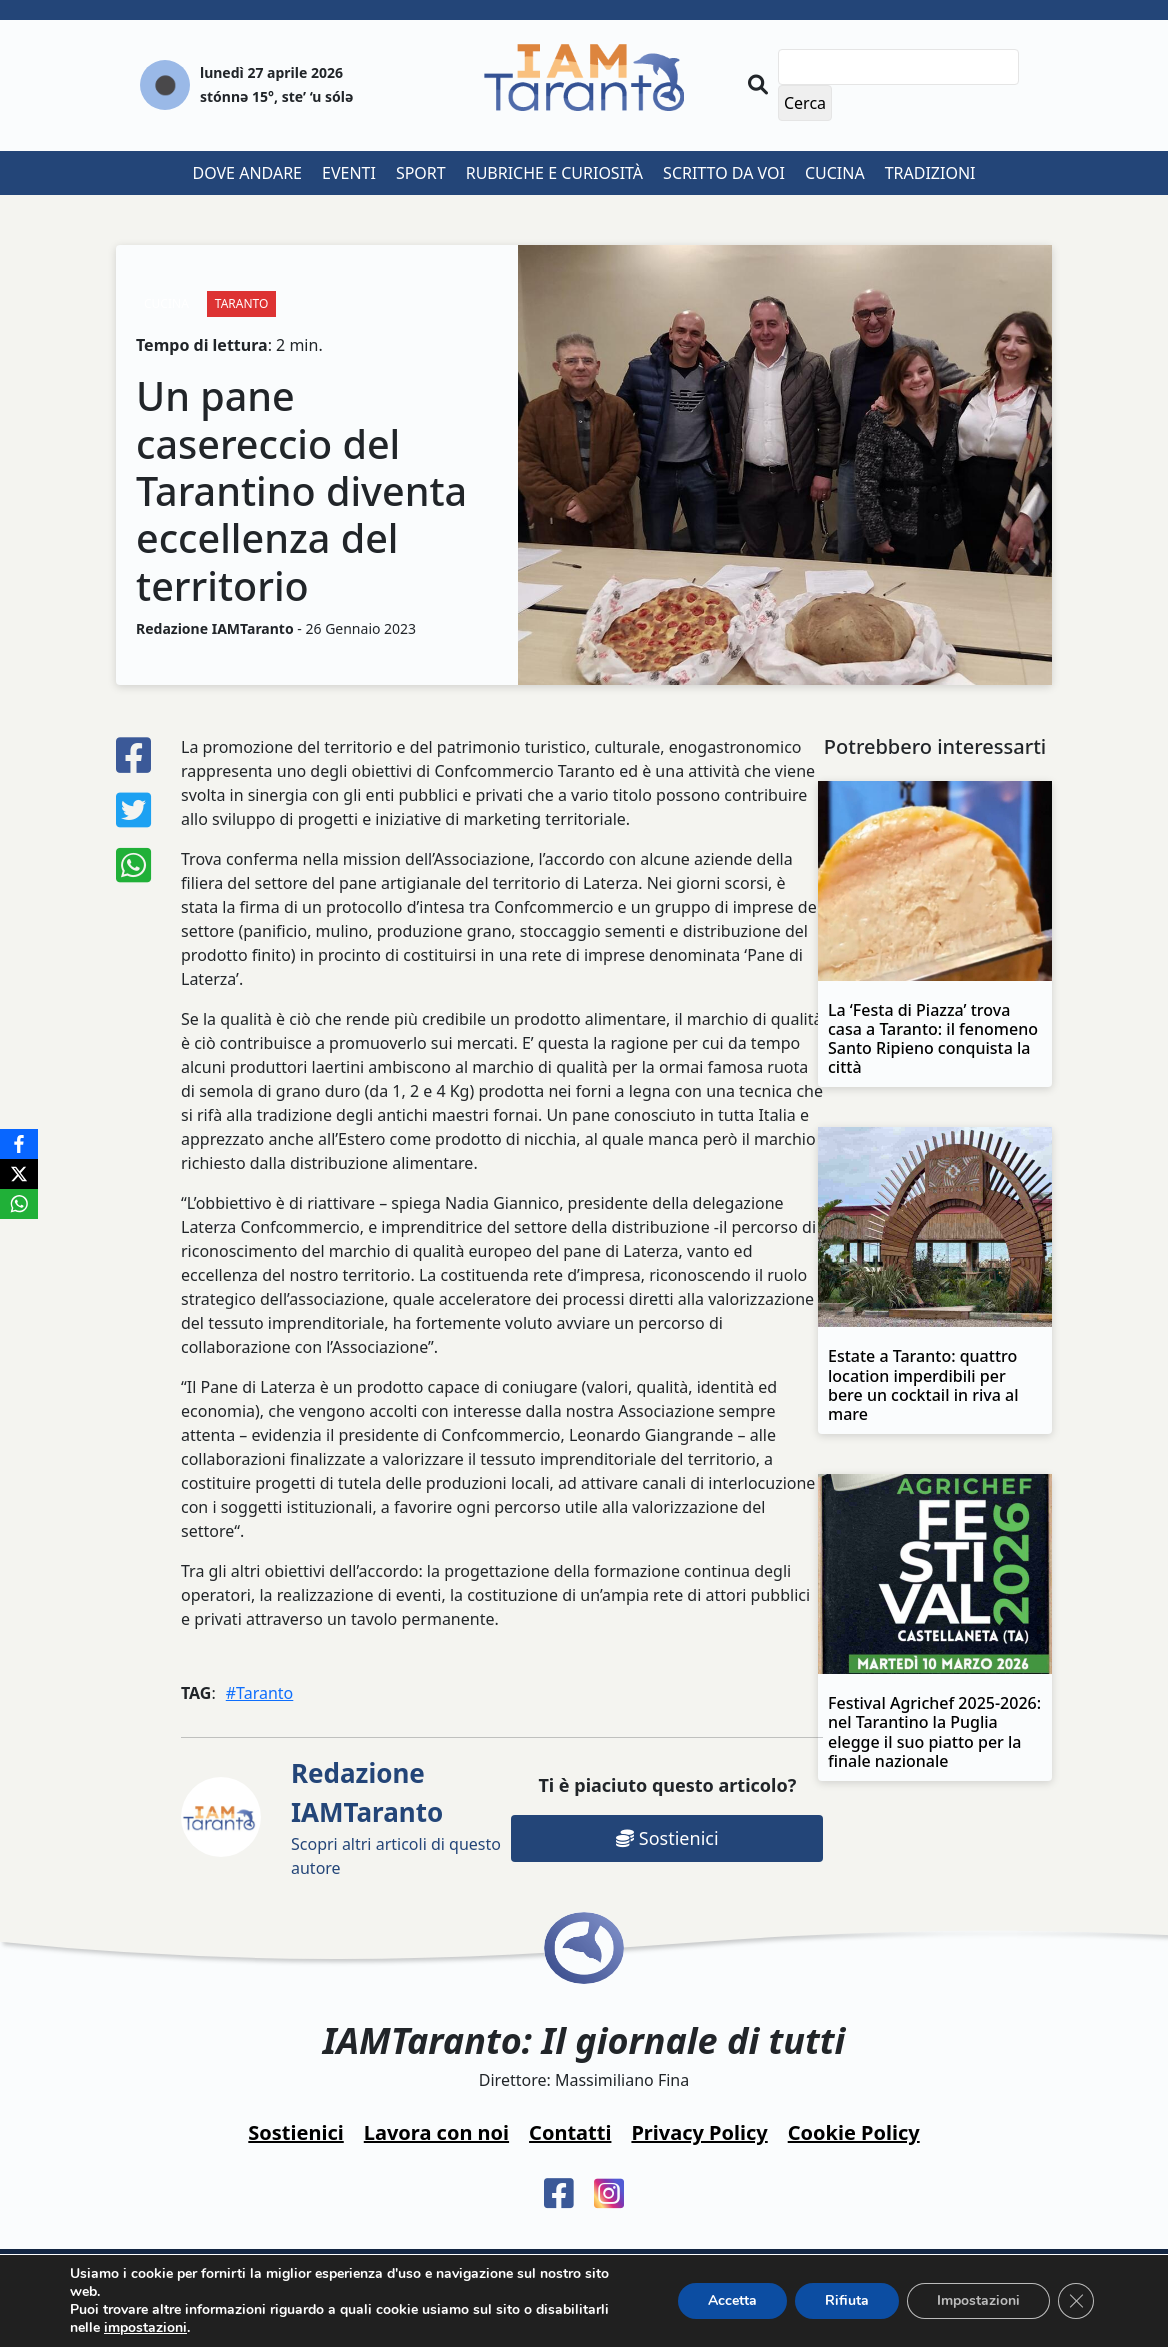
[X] (19, 1174)
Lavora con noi (436, 2132)
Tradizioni (930, 173)
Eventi (349, 173)
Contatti (570, 2132)
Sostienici (667, 1838)
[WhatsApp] (19, 1204)
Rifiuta (847, 2300)
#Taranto (260, 1693)
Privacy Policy (699, 2132)
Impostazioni (978, 2300)
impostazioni (145, 2328)
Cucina (835, 173)
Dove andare (248, 173)
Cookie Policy (854, 2132)
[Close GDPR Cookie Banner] (1076, 2301)
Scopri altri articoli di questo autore (396, 1817)
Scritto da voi (724, 173)
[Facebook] (19, 1144)
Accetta (732, 2300)
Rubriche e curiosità (554, 173)
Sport (421, 173)
